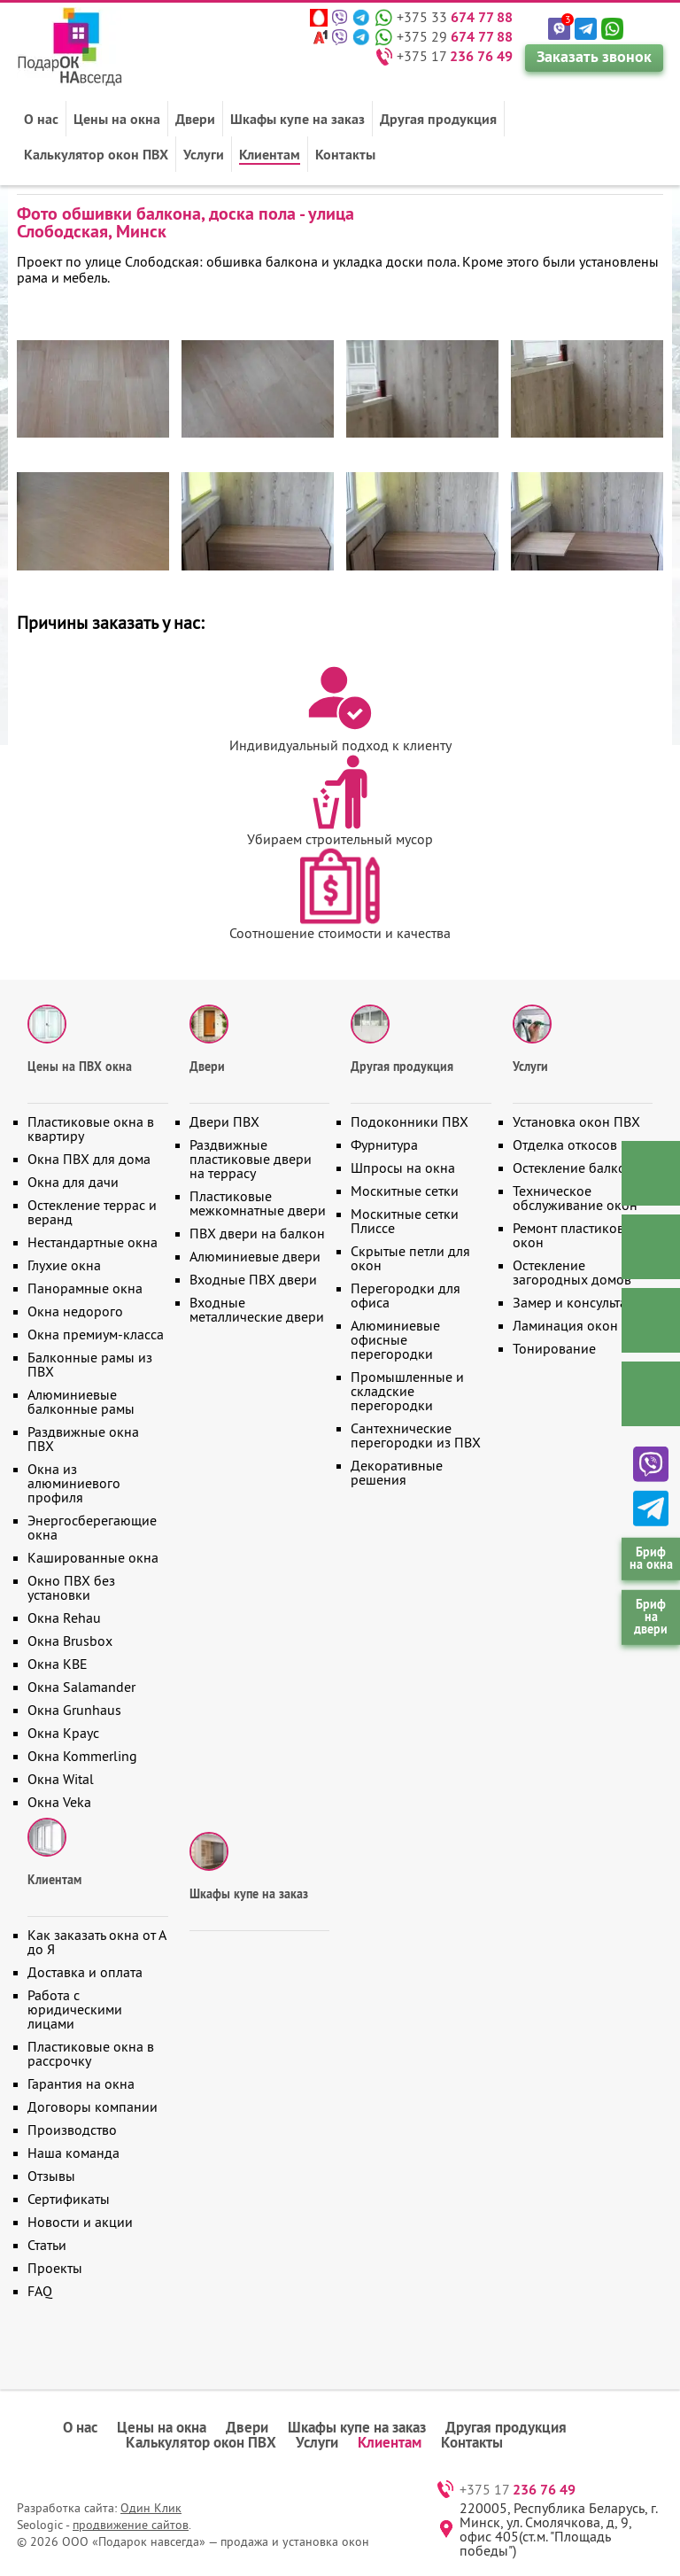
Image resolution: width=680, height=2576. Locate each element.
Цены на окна (116, 119)
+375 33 (455, 17)
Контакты (345, 154)
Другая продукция (438, 119)
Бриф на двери (651, 1616)
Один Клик (151, 2508)
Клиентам (269, 154)
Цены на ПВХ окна (79, 1067)
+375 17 (455, 56)
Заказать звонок (594, 56)
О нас (41, 119)
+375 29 (455, 36)
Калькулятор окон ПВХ (96, 154)
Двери (195, 119)
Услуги (203, 154)
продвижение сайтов (131, 2525)
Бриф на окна (651, 1558)
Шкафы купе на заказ (297, 119)
